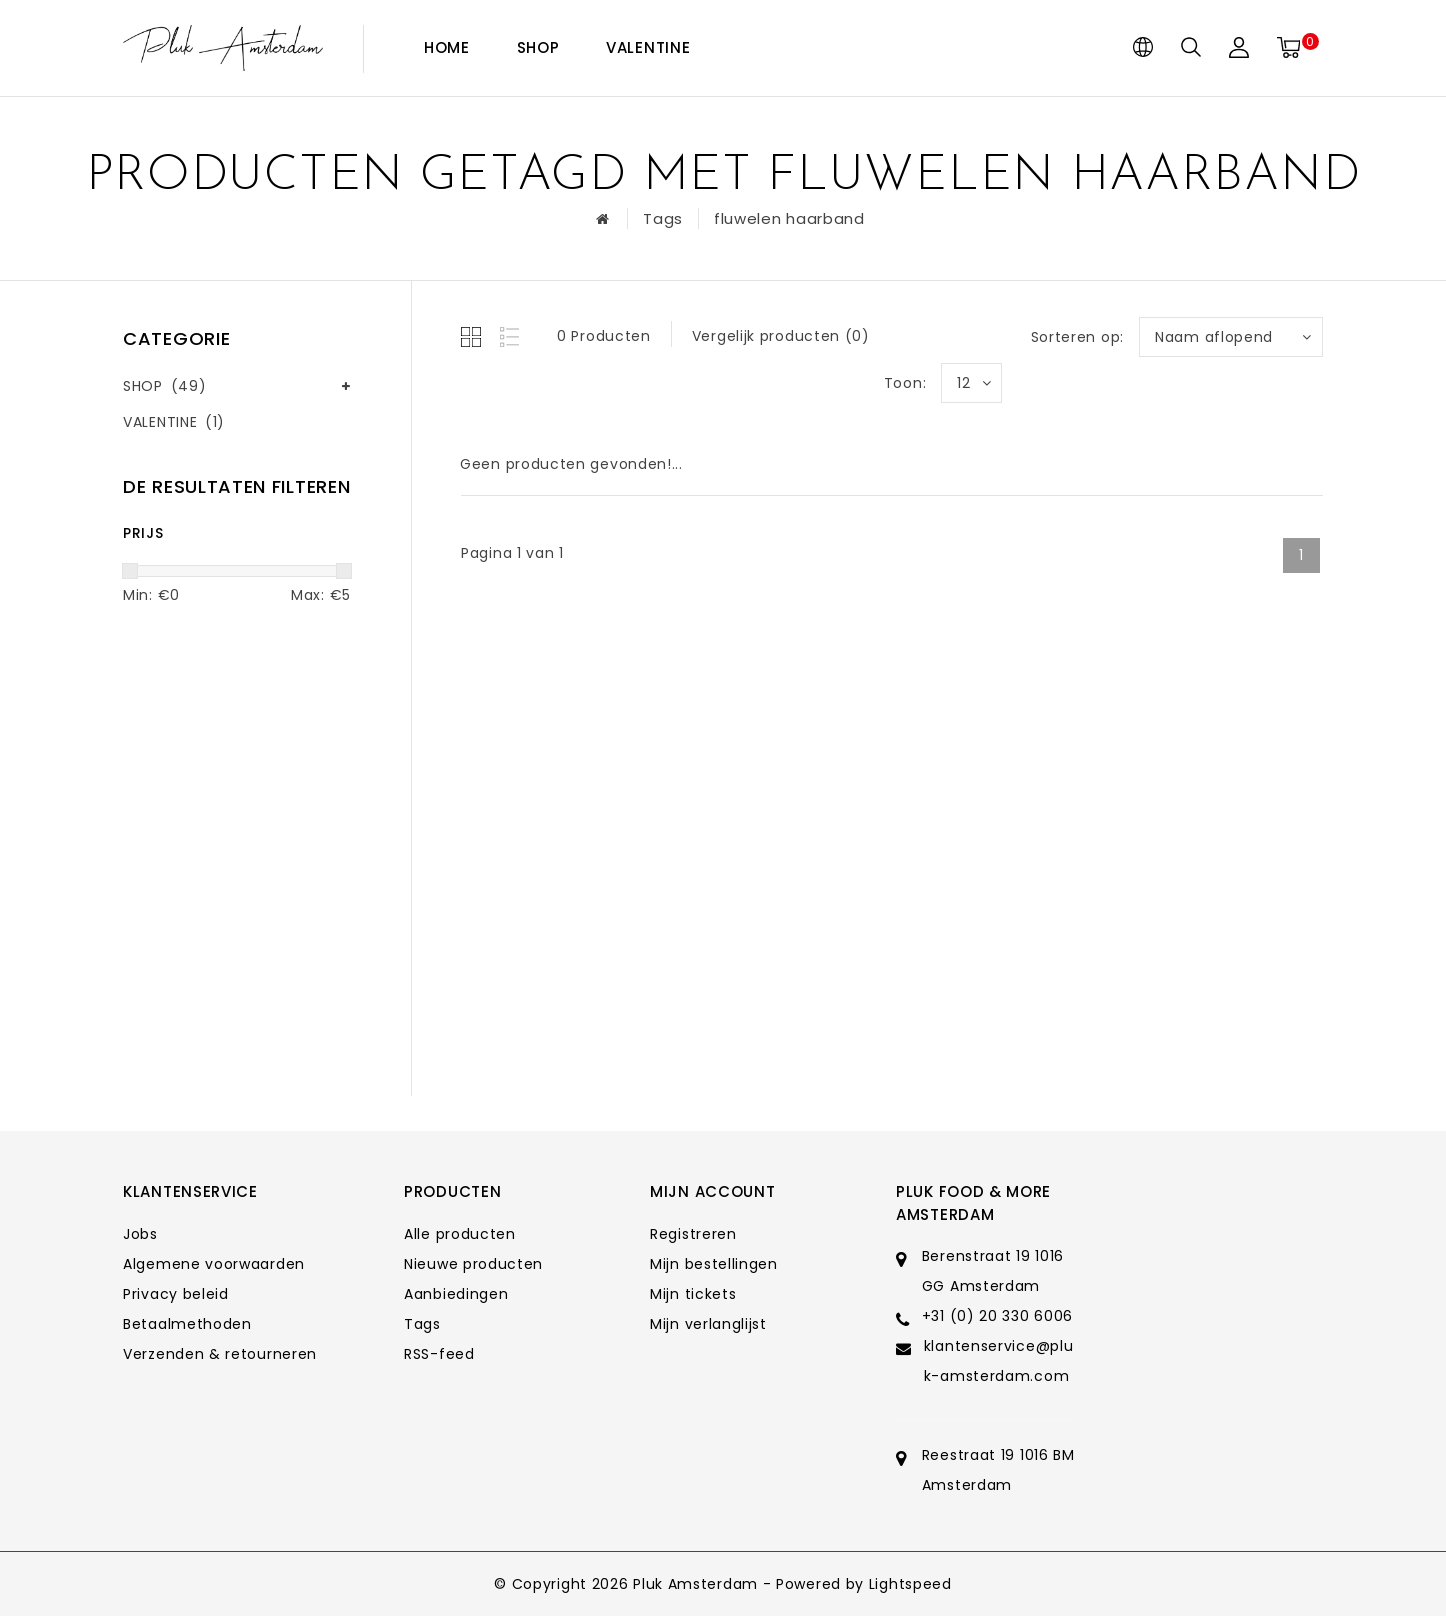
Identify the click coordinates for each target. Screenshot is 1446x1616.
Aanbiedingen (456, 1294)
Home (447, 47)
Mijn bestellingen (714, 1264)
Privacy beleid (176, 1294)
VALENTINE (648, 47)
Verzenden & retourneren (220, 1354)
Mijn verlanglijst (708, 1324)
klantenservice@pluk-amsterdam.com (999, 1361)
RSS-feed (439, 1354)
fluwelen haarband (789, 218)
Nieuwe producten (473, 1264)
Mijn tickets (693, 1294)
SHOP (538, 47)
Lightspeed (910, 1584)
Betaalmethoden (187, 1324)
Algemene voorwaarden (214, 1264)
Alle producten (460, 1234)
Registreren (693, 1234)
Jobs (140, 1234)
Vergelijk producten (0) (781, 336)
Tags (663, 218)
